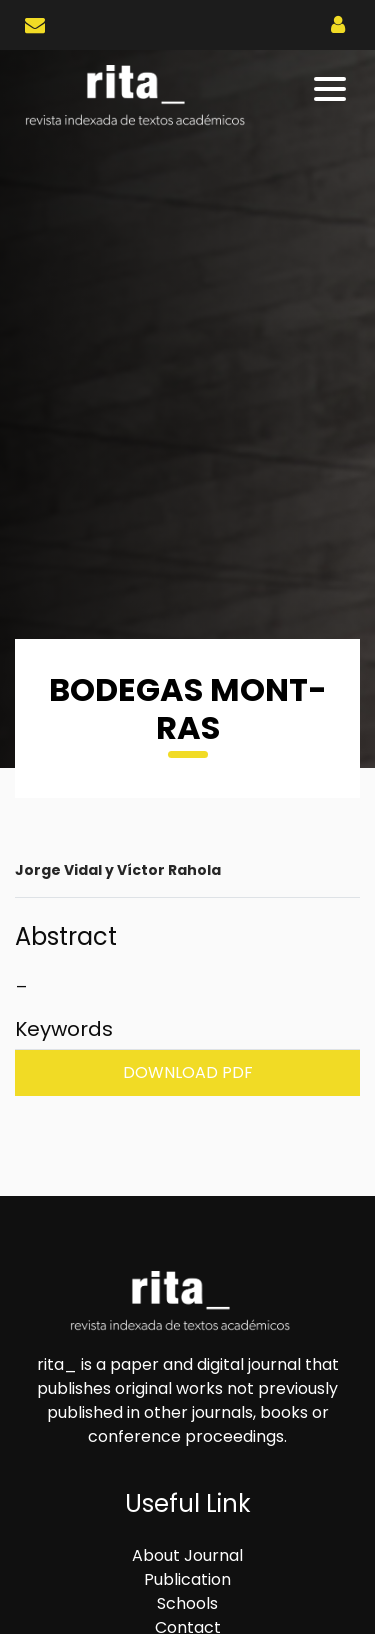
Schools (187, 1603)
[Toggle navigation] (331, 89)
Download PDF (188, 1072)
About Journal (187, 1555)
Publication (187, 1579)
